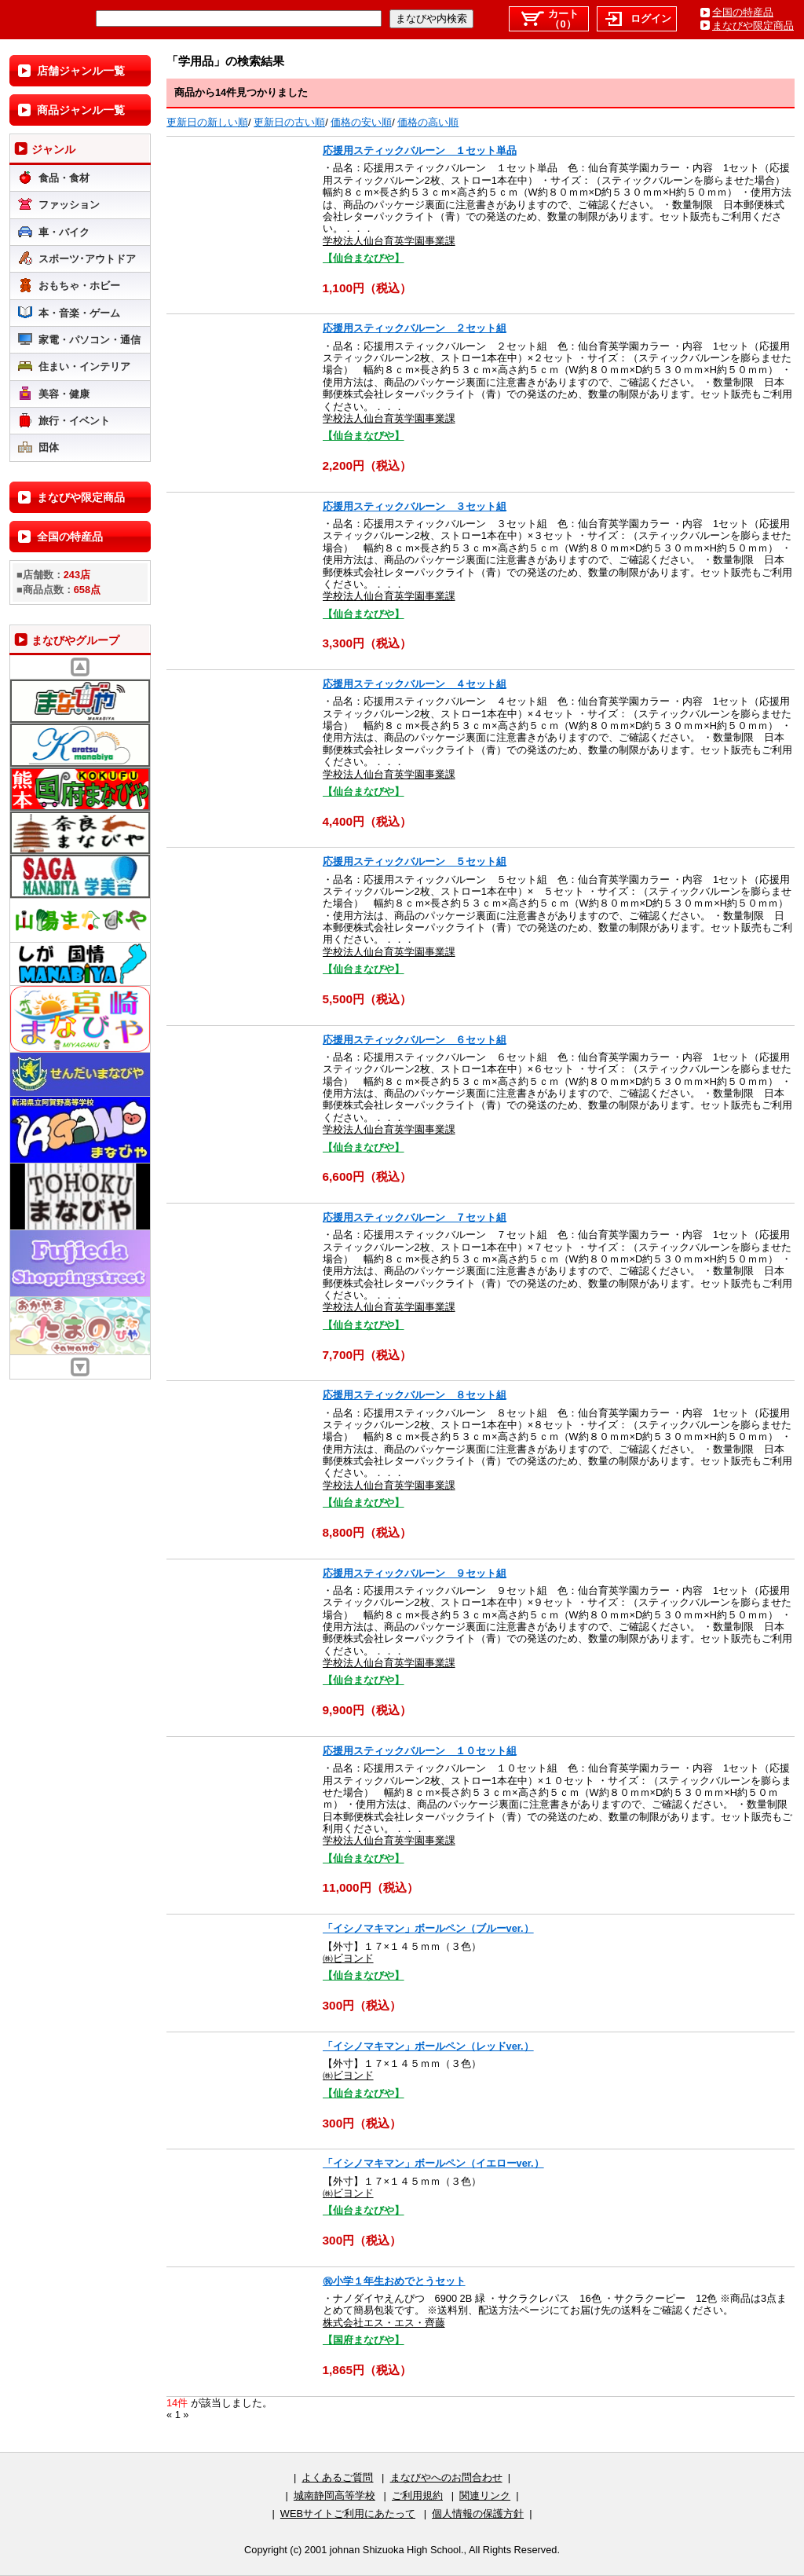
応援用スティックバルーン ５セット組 (414, 861)
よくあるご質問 (337, 2477)
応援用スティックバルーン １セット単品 (420, 150)
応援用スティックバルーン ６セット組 (414, 1040)
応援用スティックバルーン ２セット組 (414, 328)
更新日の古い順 (289, 122)
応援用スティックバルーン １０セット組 (420, 1751)
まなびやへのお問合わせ (446, 2477)
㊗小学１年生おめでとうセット (394, 2281)
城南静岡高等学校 (334, 2495)
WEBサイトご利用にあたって (347, 2513)
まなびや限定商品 (753, 25)
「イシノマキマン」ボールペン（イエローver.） (433, 2163)
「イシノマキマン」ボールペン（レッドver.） (428, 2046)
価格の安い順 (361, 122)
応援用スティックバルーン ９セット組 (414, 1573)
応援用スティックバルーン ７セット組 (414, 1217)
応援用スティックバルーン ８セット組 (414, 1395)
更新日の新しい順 (207, 122)
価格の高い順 (428, 122)
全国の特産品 (742, 12)
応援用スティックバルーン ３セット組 (414, 506)
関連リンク (484, 2495)
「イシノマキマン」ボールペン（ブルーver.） (428, 1928)
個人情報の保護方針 (478, 2513)
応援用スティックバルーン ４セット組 (414, 684)
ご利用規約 (417, 2495)
